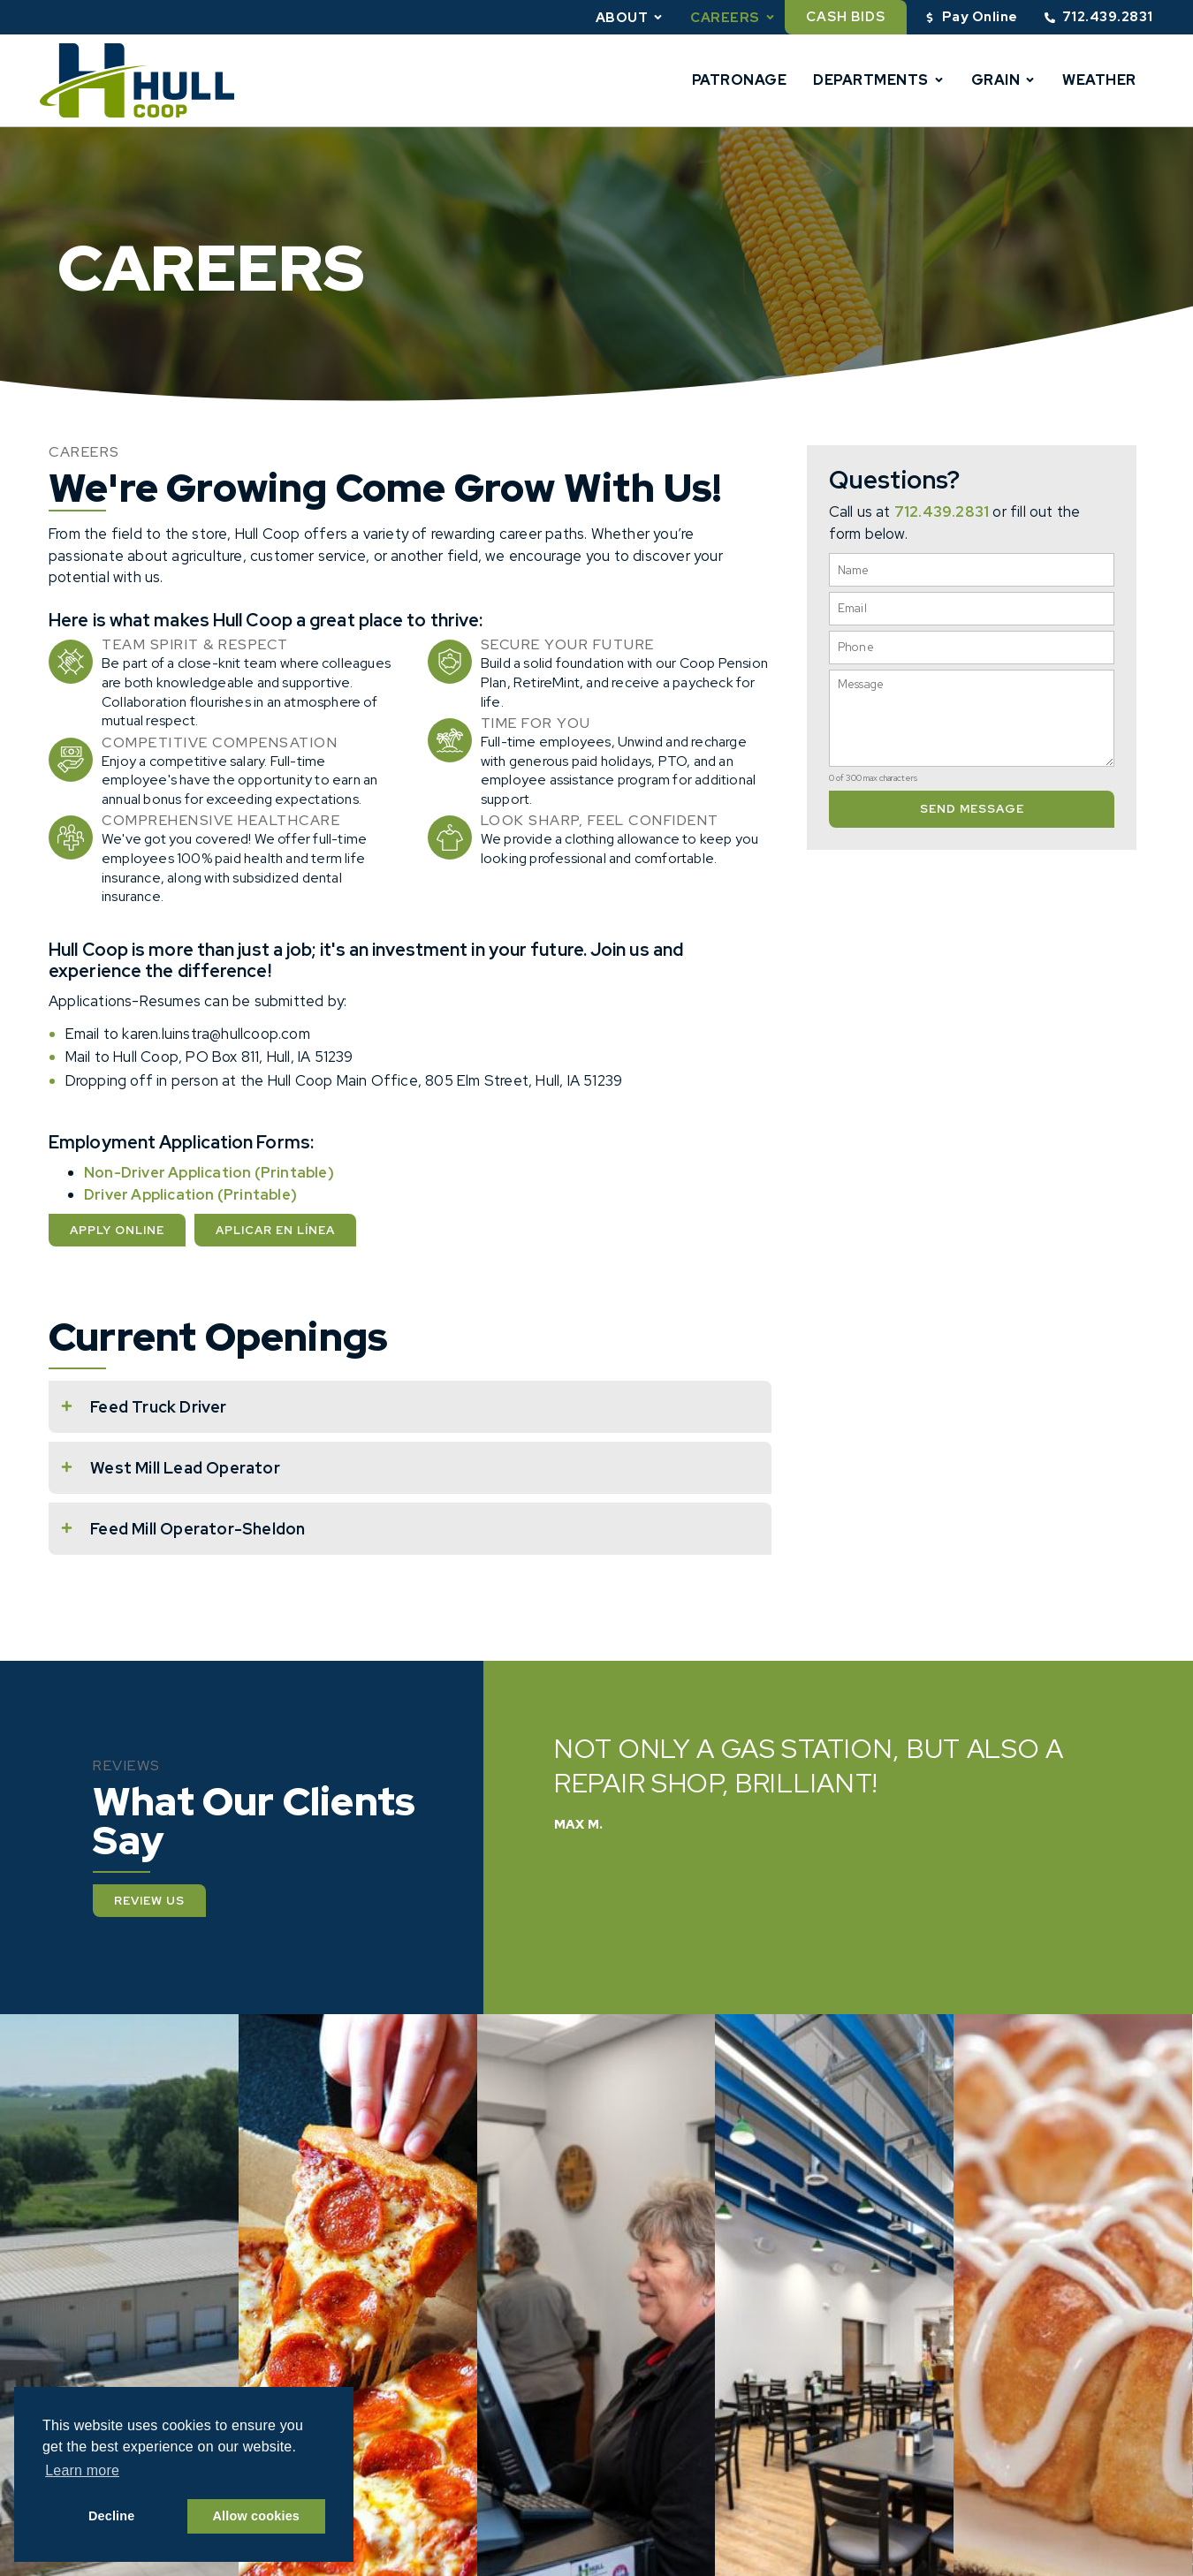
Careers (733, 17)
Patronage (739, 80)
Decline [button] (111, 2516)
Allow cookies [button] (256, 2516)
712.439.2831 (941, 511)
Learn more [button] (82, 2470)
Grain (1004, 80)
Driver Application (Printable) (190, 1194)
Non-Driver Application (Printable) (209, 1172)
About (630, 17)
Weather (1099, 80)
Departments (879, 80)
